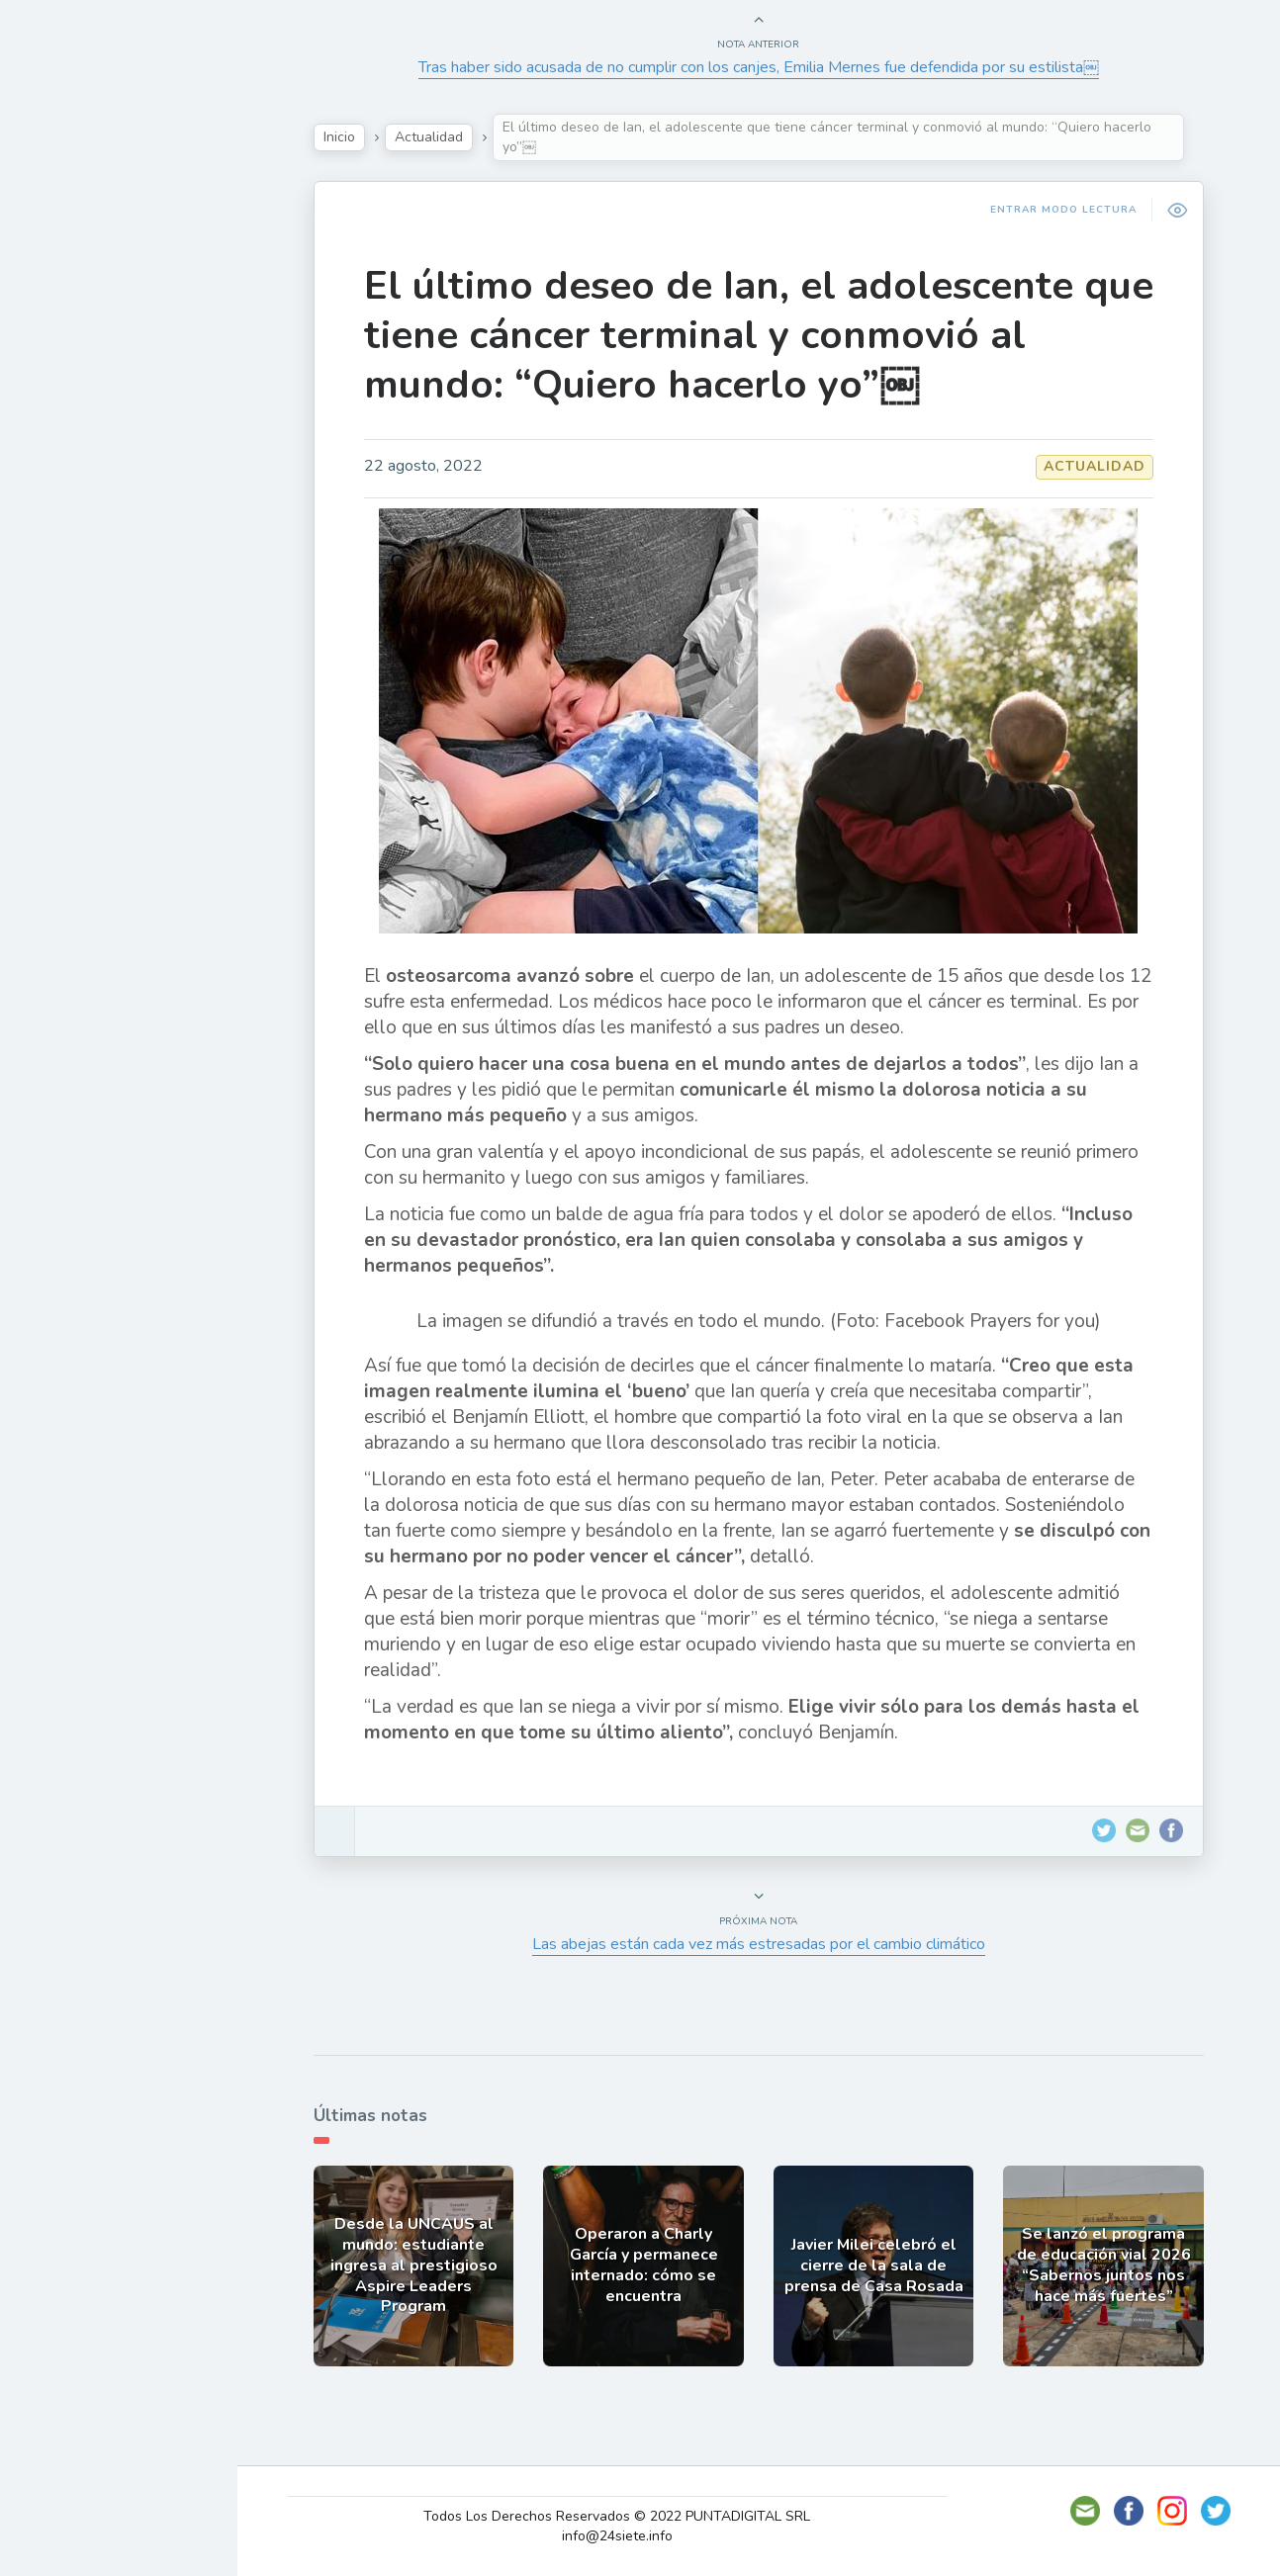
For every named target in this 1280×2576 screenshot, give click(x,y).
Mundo (68, 435)
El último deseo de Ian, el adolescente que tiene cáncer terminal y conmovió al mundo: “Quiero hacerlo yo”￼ (773, 335)
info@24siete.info (636, 2536)
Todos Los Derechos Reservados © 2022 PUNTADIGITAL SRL (636, 2516)
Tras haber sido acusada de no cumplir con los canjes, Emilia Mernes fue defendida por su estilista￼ (773, 67)
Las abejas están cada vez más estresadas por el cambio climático (773, 1944)
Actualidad (85, 250)
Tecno (64, 388)
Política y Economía (119, 342)
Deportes (78, 480)
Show (63, 296)
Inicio (354, 137)
